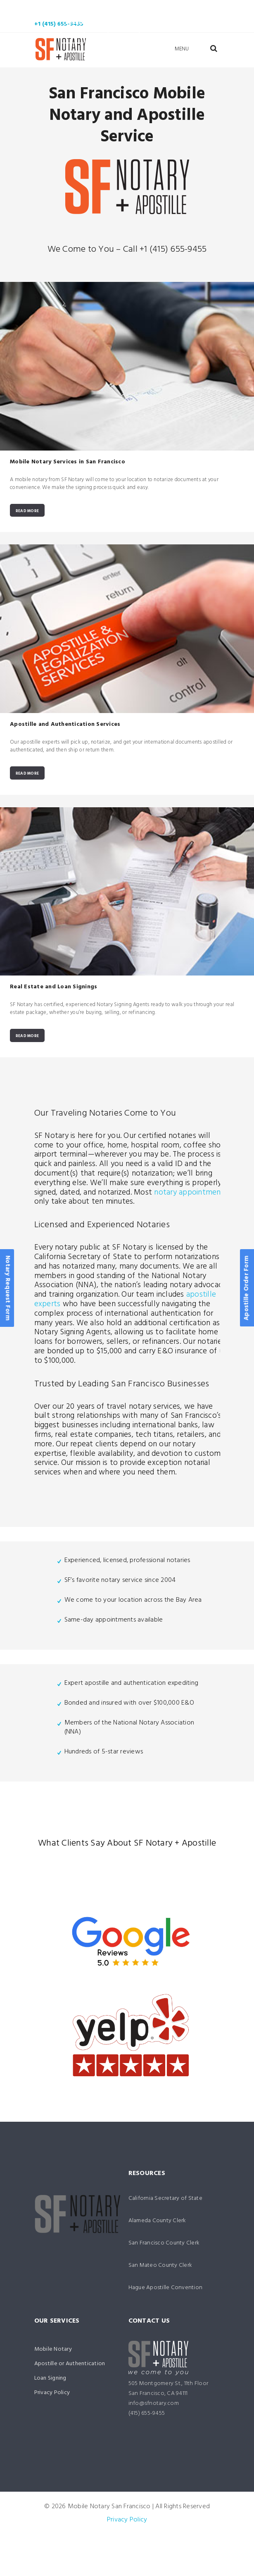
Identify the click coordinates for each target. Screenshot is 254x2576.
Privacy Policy (52, 2394)
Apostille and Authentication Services (65, 725)
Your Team (148, 22)
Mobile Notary (111, 8)
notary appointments (191, 1193)
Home (57, 8)
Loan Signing (83, 22)
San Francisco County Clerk (164, 2244)
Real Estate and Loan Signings (53, 987)
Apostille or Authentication (69, 2365)
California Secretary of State (165, 2199)
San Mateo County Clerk (160, 2266)
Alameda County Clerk (157, 2221)
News (72, 37)
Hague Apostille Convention (165, 2288)
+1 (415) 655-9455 (58, 24)
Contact (123, 37)
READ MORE (27, 511)
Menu (182, 49)
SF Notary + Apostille (175, 1844)
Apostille (176, 8)
